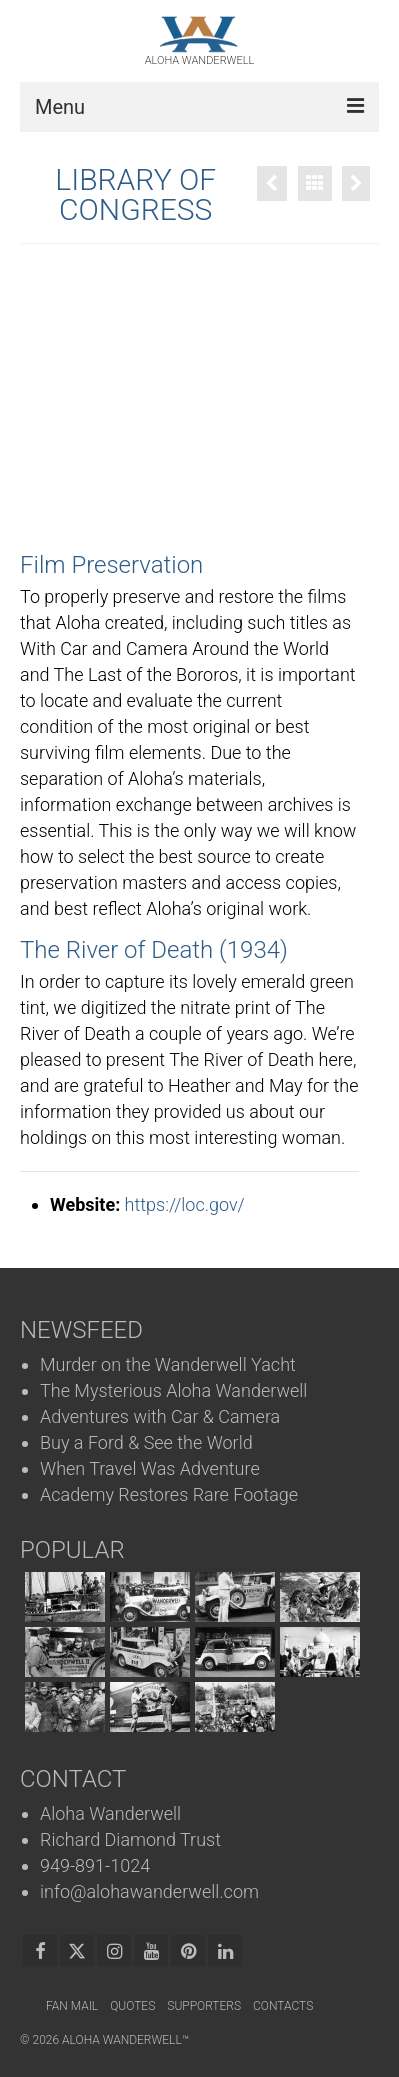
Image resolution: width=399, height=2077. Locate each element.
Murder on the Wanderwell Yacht (168, 1364)
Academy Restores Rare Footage (169, 1494)
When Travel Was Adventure (150, 1468)
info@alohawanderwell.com (149, 1891)
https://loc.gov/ (185, 1204)
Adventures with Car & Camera (160, 1416)
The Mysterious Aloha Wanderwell (173, 1390)
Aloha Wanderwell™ (125, 2040)
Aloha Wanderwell (110, 1813)
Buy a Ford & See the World (146, 1442)
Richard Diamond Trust (130, 1839)
